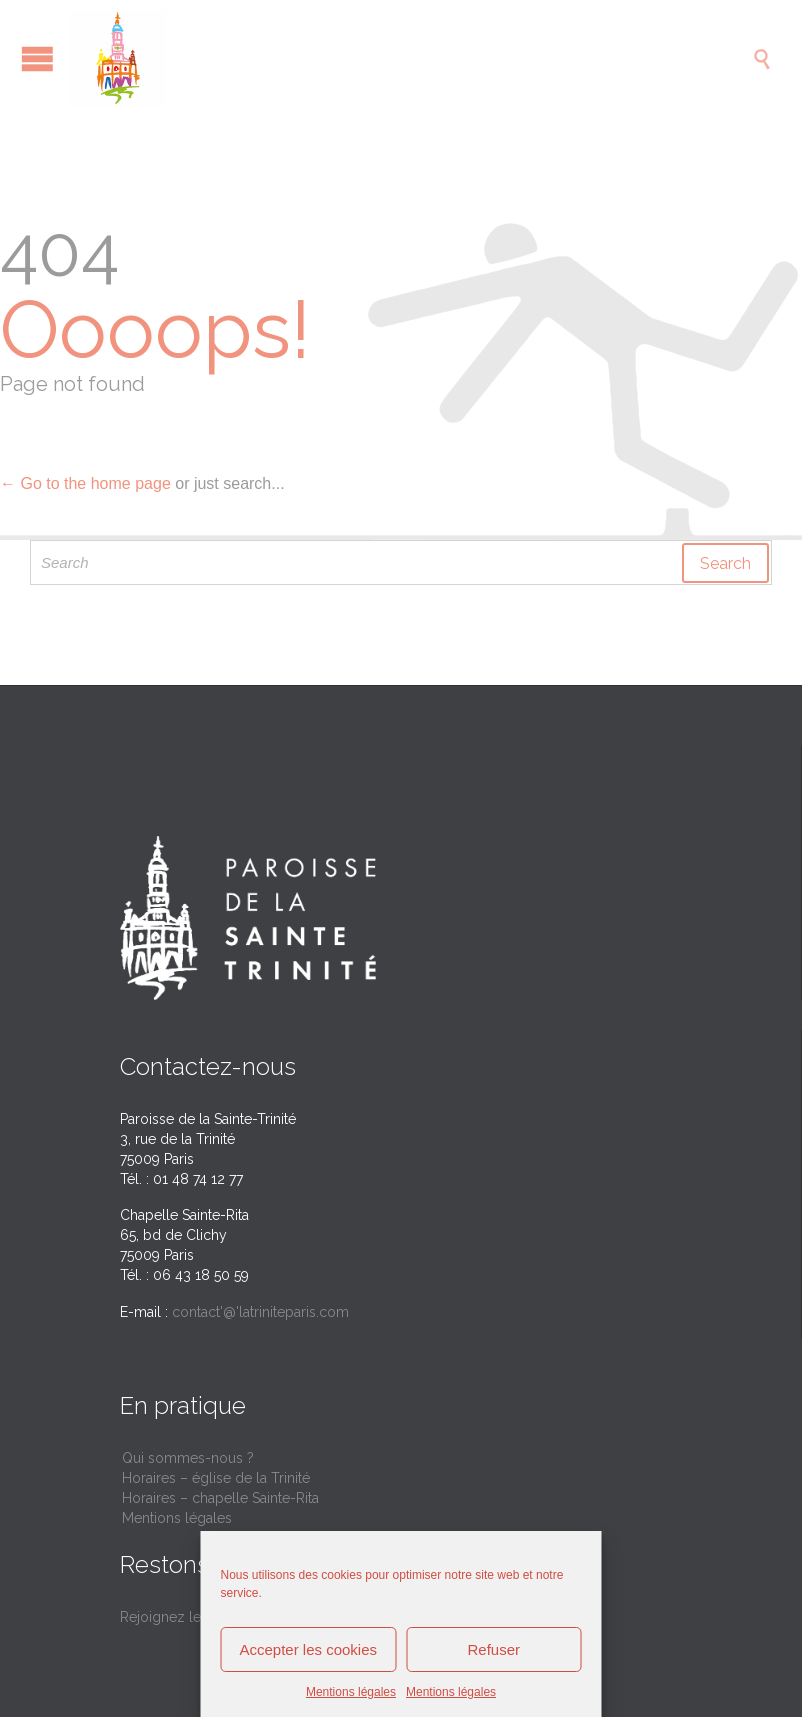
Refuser (493, 1649)
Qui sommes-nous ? (188, 1458)
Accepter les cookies (308, 1649)
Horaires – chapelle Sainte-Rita (220, 1498)
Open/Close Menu (37, 58)
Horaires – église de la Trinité (216, 1478)
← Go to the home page (85, 483)
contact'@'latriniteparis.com (260, 1312)
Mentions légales (351, 1692)
